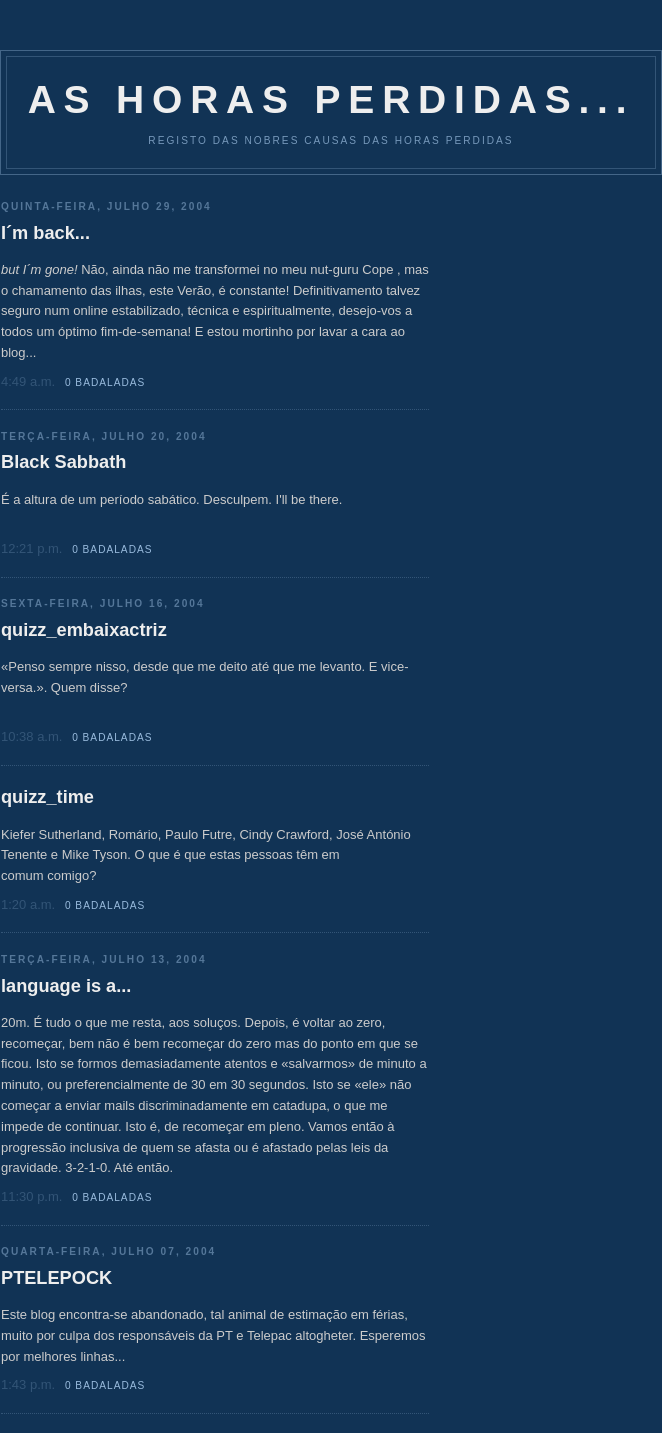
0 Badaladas (105, 382)
